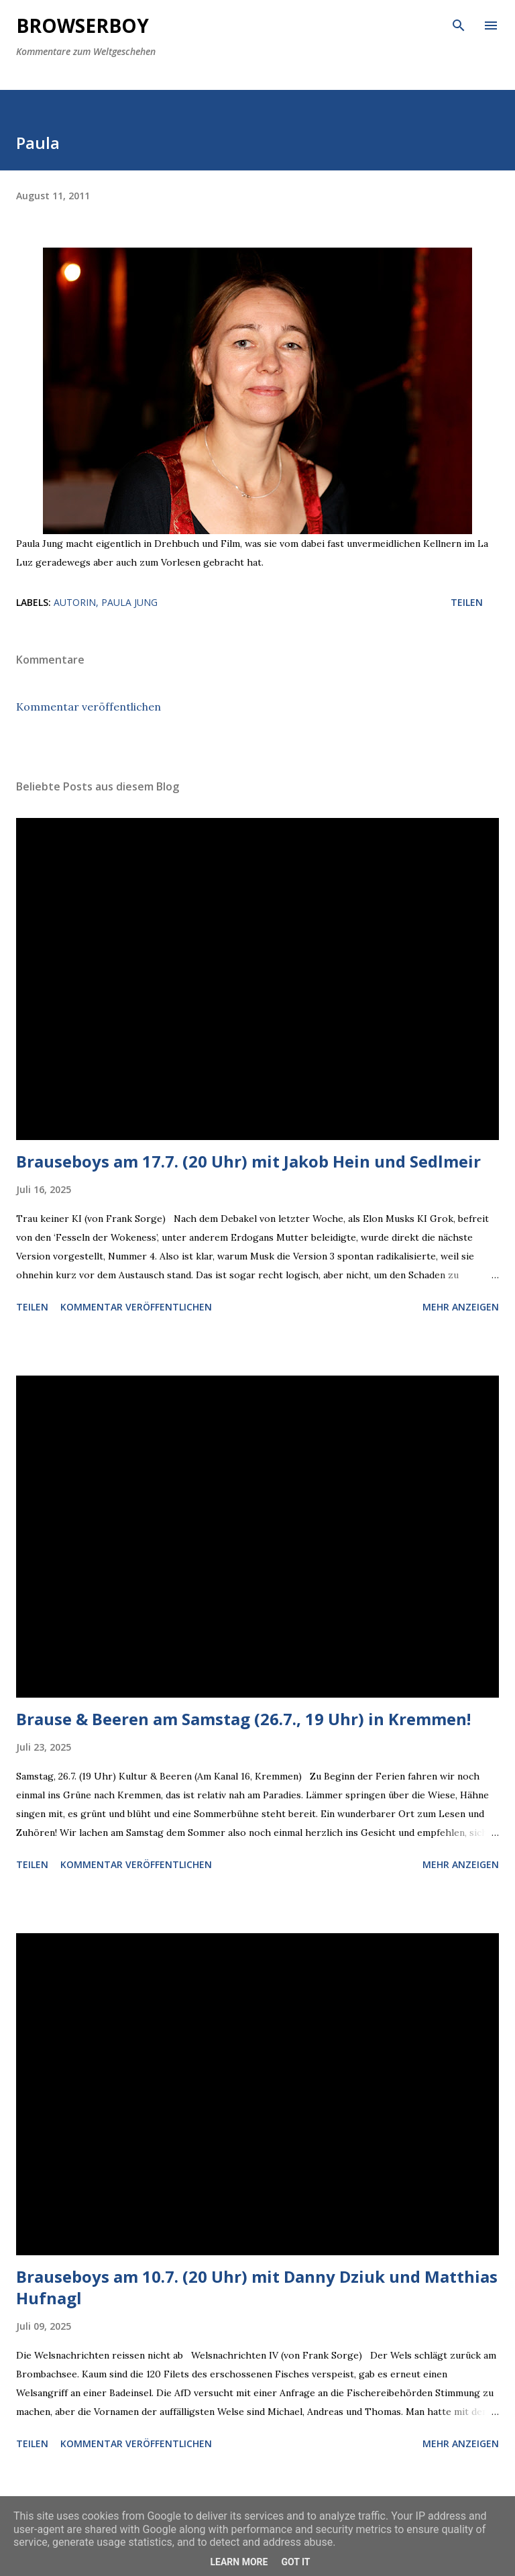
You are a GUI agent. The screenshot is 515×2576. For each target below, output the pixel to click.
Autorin (75, 602)
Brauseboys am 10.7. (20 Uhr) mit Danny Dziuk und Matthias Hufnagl (257, 2287)
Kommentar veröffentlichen (88, 706)
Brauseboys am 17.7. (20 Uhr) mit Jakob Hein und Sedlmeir (248, 1161)
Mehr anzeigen (460, 1306)
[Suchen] (459, 24)
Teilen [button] (467, 602)
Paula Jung (129, 602)
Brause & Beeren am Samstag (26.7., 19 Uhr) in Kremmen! (243, 1719)
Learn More (239, 2562)
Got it (295, 2562)
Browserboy (82, 25)
